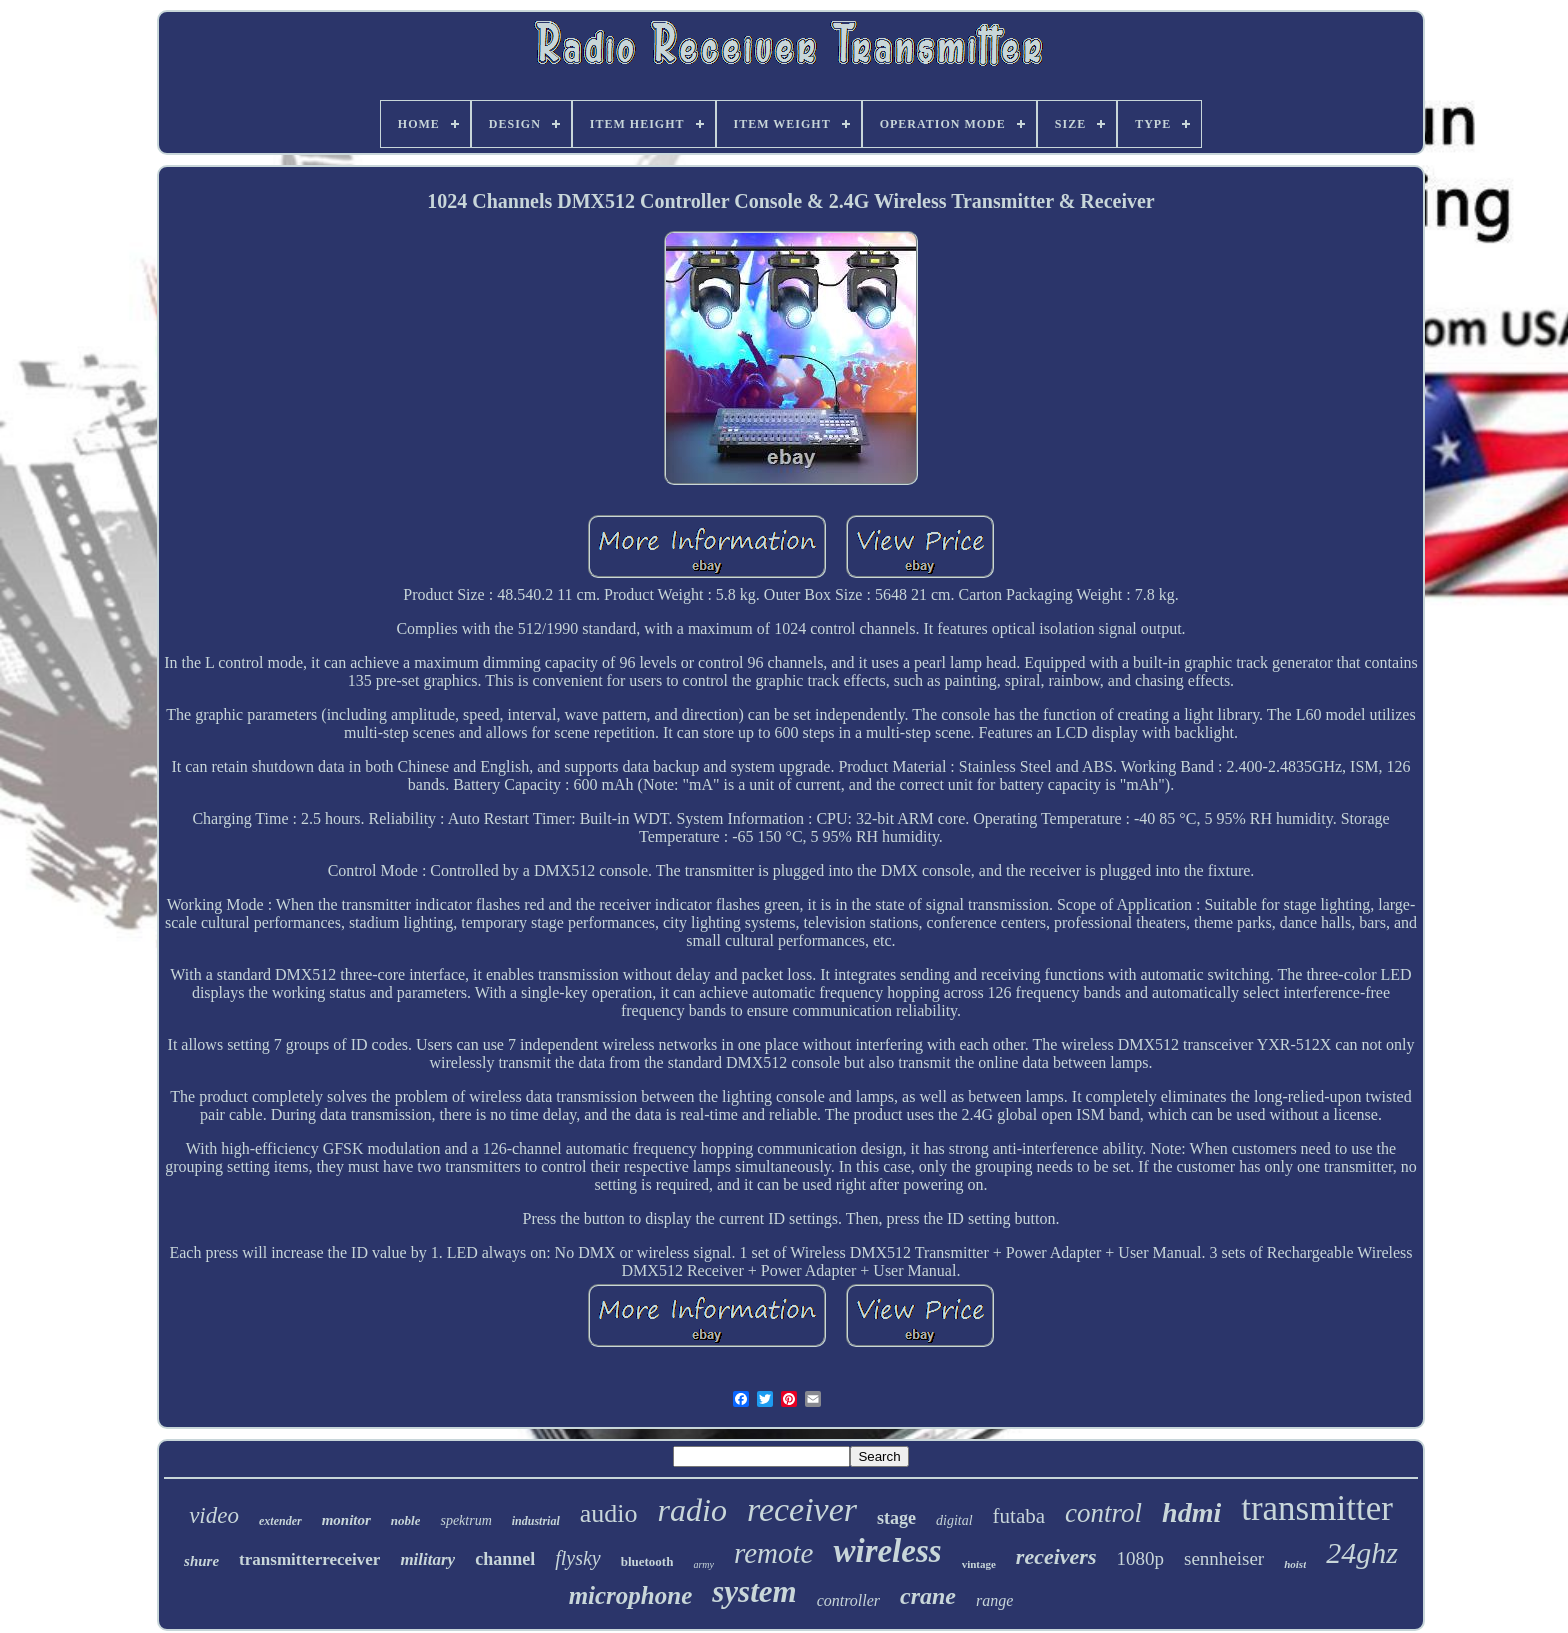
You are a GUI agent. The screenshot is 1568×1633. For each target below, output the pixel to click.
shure (201, 1561)
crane (928, 1596)
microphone (631, 1595)
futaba (1019, 1516)
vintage (979, 1564)
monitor (346, 1520)
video (214, 1515)
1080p (1140, 1558)
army (703, 1564)
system (754, 1591)
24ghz (1362, 1552)
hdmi (1191, 1512)
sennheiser (1224, 1558)
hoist (1295, 1564)
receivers (1056, 1556)
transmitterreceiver (309, 1559)
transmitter (1317, 1508)
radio (692, 1510)
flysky (578, 1558)
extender (280, 1521)
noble (406, 1520)
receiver (802, 1509)
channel (505, 1559)
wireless (887, 1551)
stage (896, 1518)
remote (773, 1553)
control (1103, 1513)
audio (609, 1513)
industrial (536, 1521)
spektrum (465, 1520)
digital (954, 1520)
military (427, 1559)
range (994, 1600)
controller (848, 1600)
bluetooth (647, 1561)
